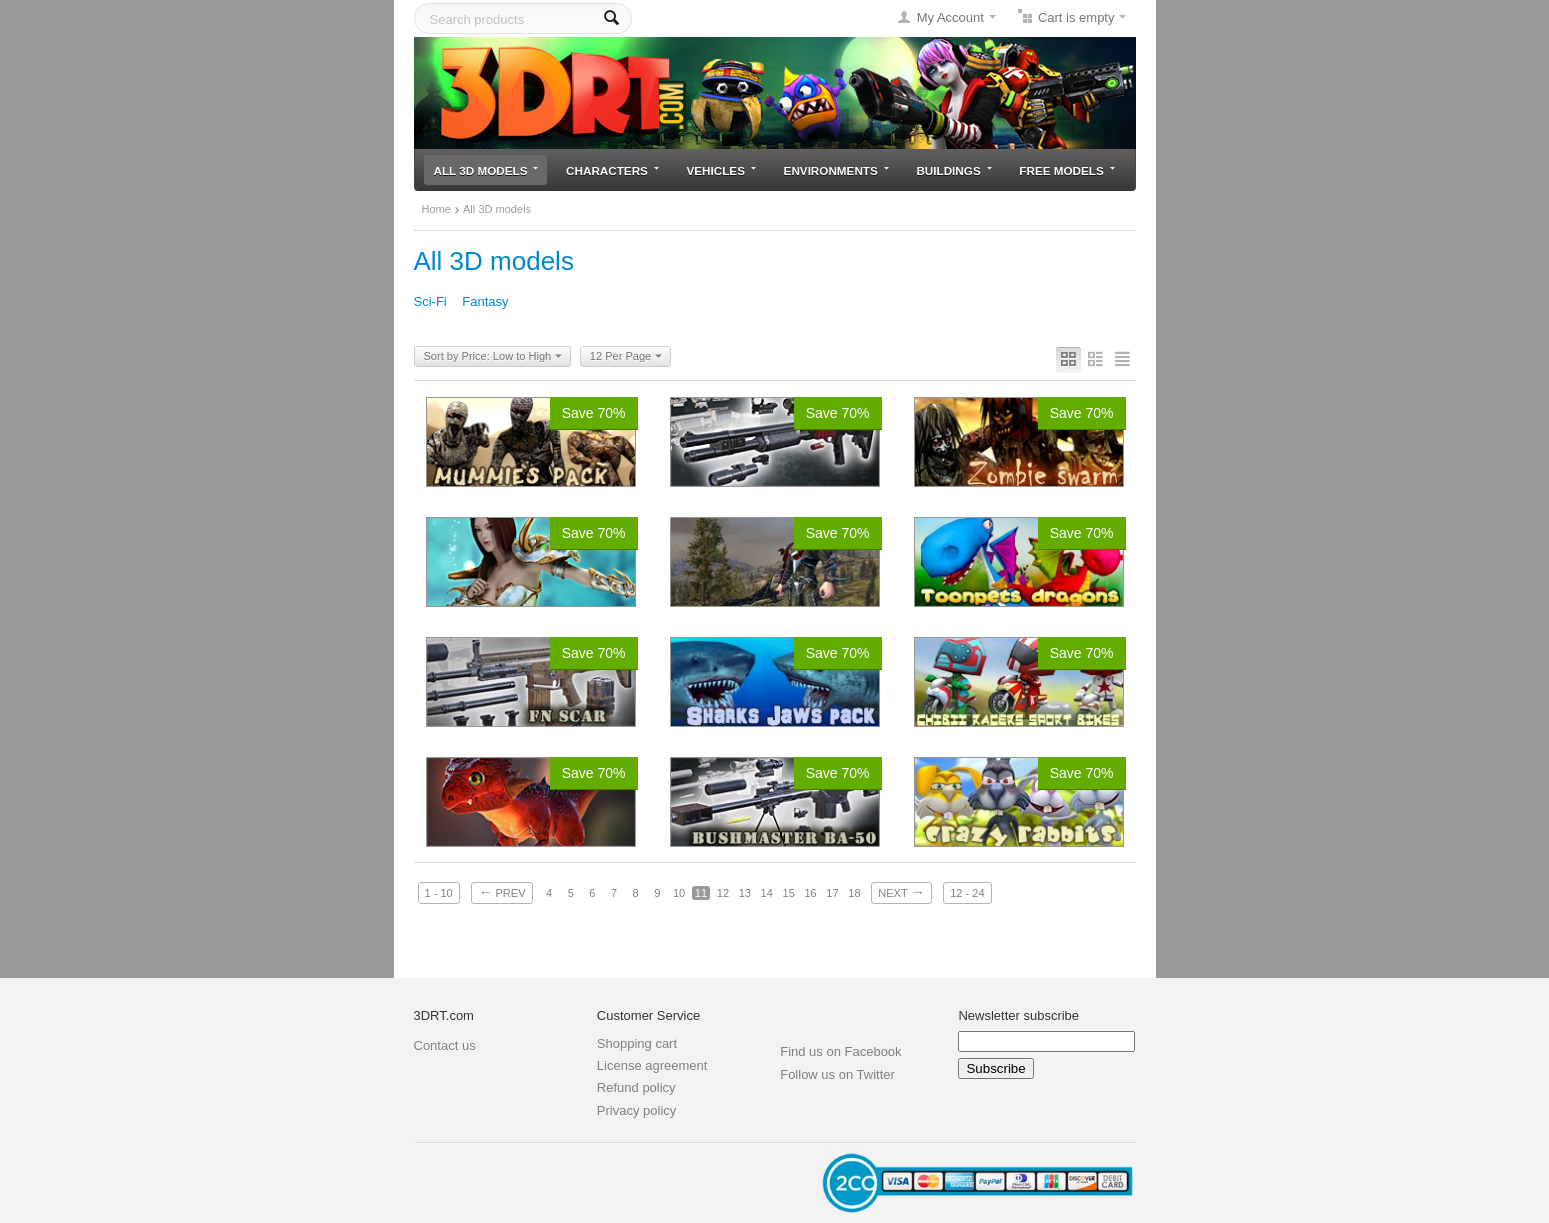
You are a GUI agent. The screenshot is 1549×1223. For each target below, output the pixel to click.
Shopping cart (637, 1043)
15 (789, 893)
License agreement (652, 1065)
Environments (836, 170)
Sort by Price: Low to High (493, 357)
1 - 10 (439, 893)
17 (832, 893)
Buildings (953, 170)
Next (901, 892)
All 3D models (486, 170)
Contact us (445, 1045)
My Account (950, 17)
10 (679, 893)
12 (723, 893)
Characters (612, 170)
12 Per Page (626, 357)
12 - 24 (967, 893)
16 (810, 893)
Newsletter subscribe (1018, 1015)
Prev (501, 892)
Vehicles (721, 170)
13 (745, 893)
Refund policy (636, 1087)
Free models (1066, 170)
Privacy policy (636, 1110)
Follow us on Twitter (837, 1074)
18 (854, 893)
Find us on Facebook (840, 1051)
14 (767, 893)
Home (436, 209)
